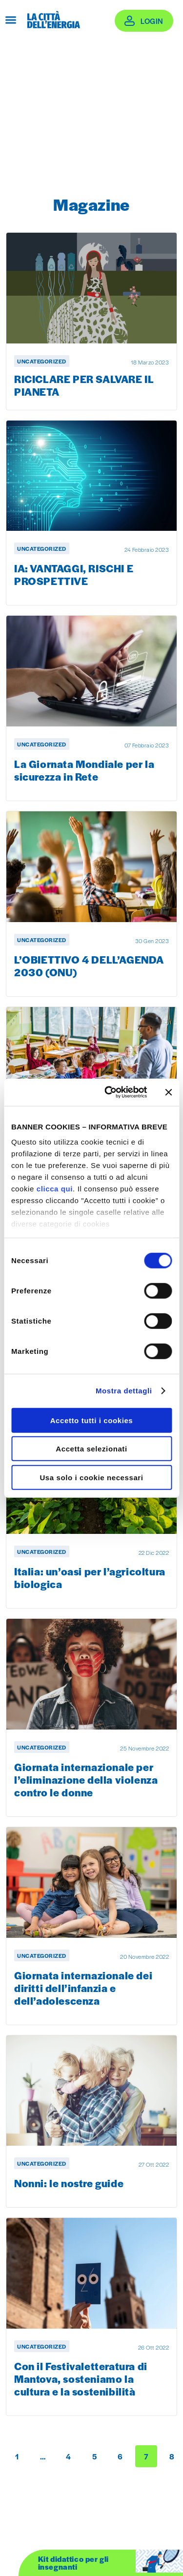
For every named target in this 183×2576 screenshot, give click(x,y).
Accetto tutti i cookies (91, 1420)
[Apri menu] (10, 20)
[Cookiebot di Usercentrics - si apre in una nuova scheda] (109, 1092)
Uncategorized (41, 361)
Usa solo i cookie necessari (91, 1477)
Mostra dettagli (124, 1391)
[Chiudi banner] (168, 1092)
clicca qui (55, 1189)
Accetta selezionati (91, 1449)
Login (152, 21)
